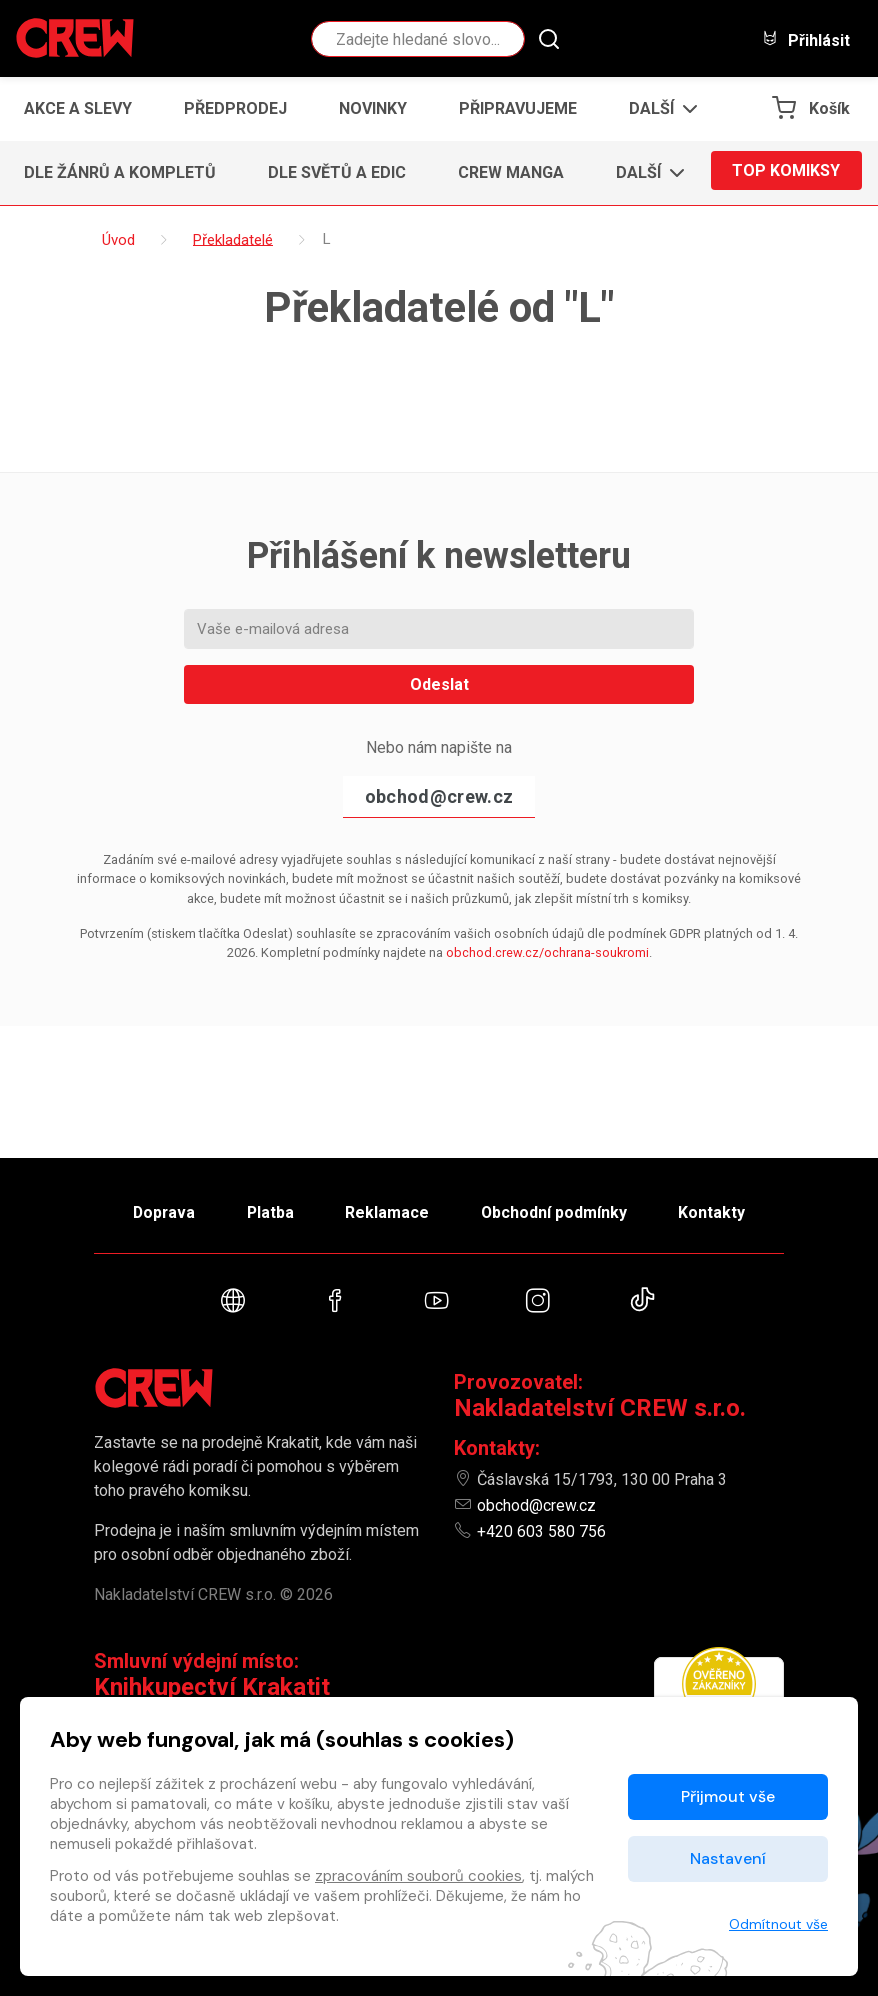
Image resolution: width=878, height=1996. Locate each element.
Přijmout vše (728, 1796)
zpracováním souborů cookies (418, 1876)
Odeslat (439, 684)
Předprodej (235, 108)
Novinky (373, 108)
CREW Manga (511, 172)
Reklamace (388, 1209)
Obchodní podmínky (558, 1209)
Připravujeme (518, 108)
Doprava (156, 1209)
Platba (267, 1209)
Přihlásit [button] (806, 39)
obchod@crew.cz (439, 796)
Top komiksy (786, 172)
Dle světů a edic (337, 172)
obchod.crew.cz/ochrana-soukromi (547, 952)
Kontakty (720, 1209)
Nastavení (728, 1858)
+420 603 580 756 (541, 1531)
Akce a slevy (78, 108)
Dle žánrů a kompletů (120, 172)
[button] (657, 109)
